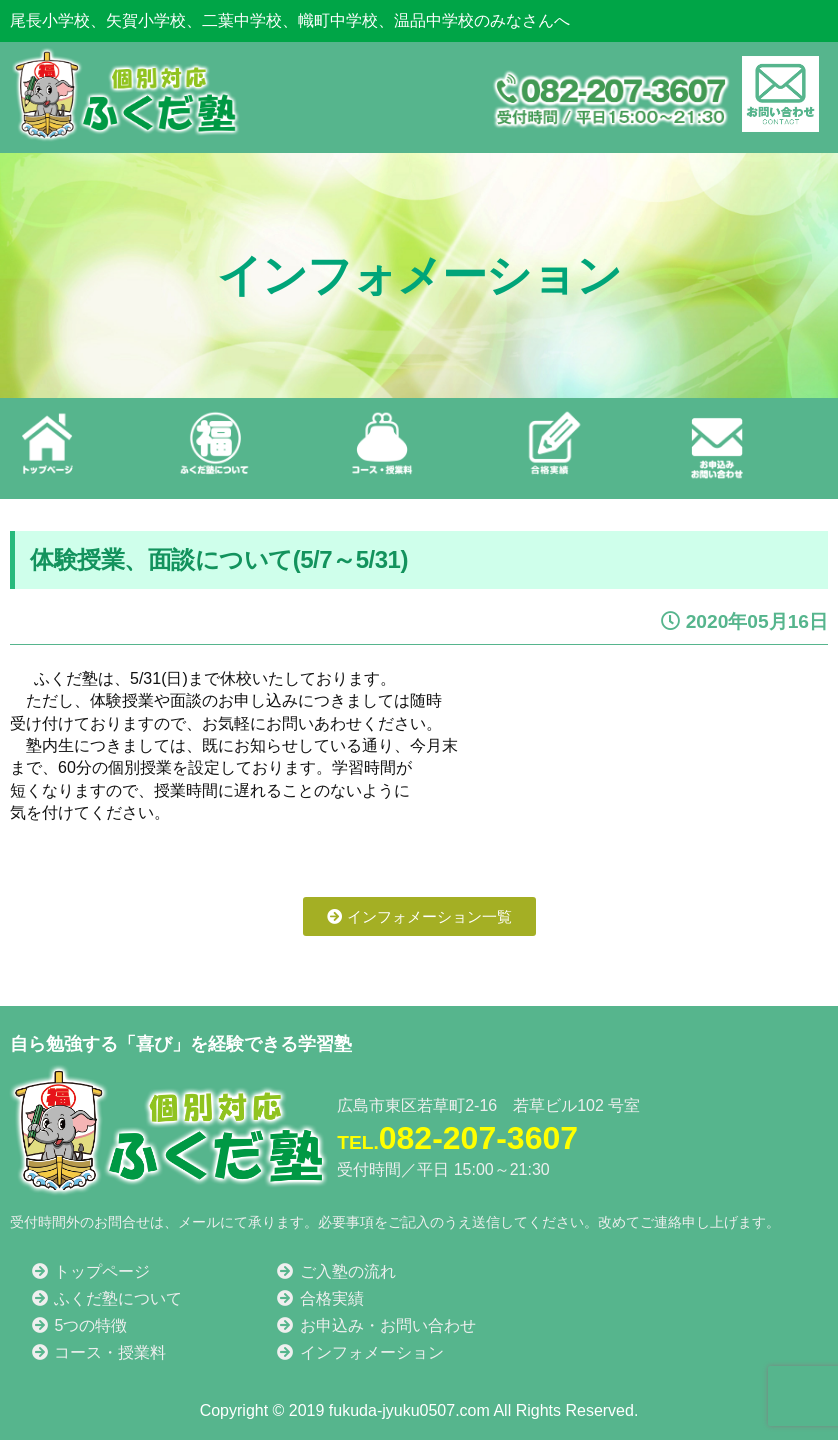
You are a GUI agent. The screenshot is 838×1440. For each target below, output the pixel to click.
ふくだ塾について (106, 1297)
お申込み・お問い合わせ (375, 1324)
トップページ (90, 1270)
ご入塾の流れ (335, 1270)
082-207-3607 (457, 1138)
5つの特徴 (78, 1324)
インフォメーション (359, 1351)
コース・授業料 (98, 1351)
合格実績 (319, 1297)
